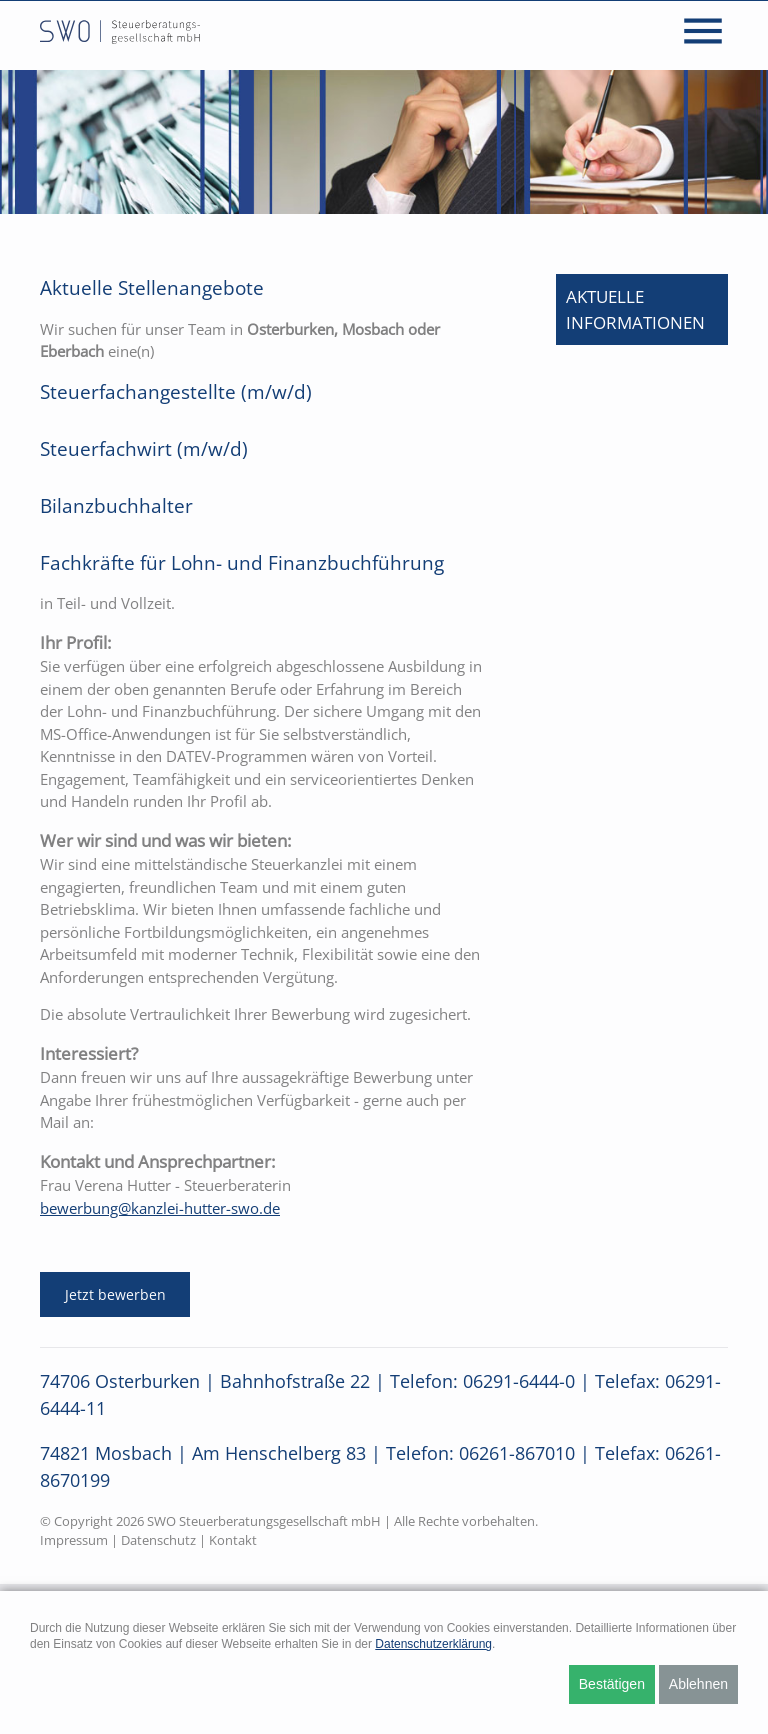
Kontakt (233, 1540)
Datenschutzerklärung (433, 1644)
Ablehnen (698, 1684)
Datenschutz (158, 1540)
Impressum (74, 1540)
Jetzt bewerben (115, 1294)
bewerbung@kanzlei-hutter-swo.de (160, 1208)
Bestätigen (612, 1684)
